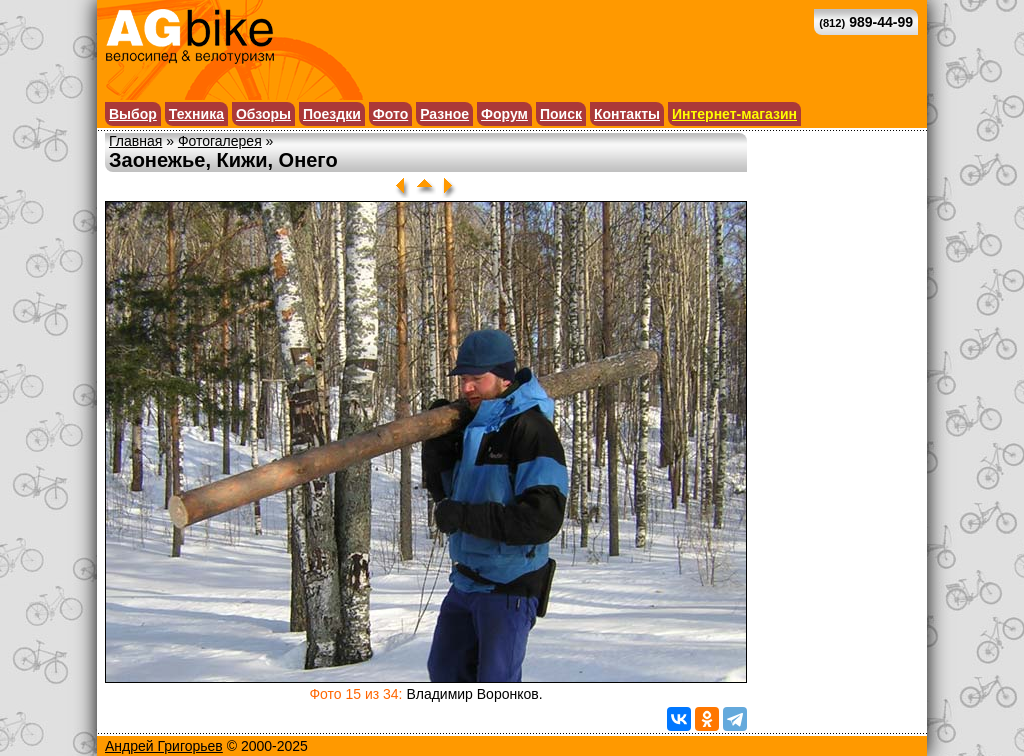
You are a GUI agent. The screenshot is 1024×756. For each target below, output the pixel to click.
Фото (390, 114)
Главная (135, 141)
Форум (504, 114)
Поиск (561, 114)
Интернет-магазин (734, 114)
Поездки (332, 114)
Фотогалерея (220, 141)
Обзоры (263, 114)
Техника (196, 114)
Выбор (133, 114)
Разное (444, 114)
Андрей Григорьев (164, 746)
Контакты (627, 114)
